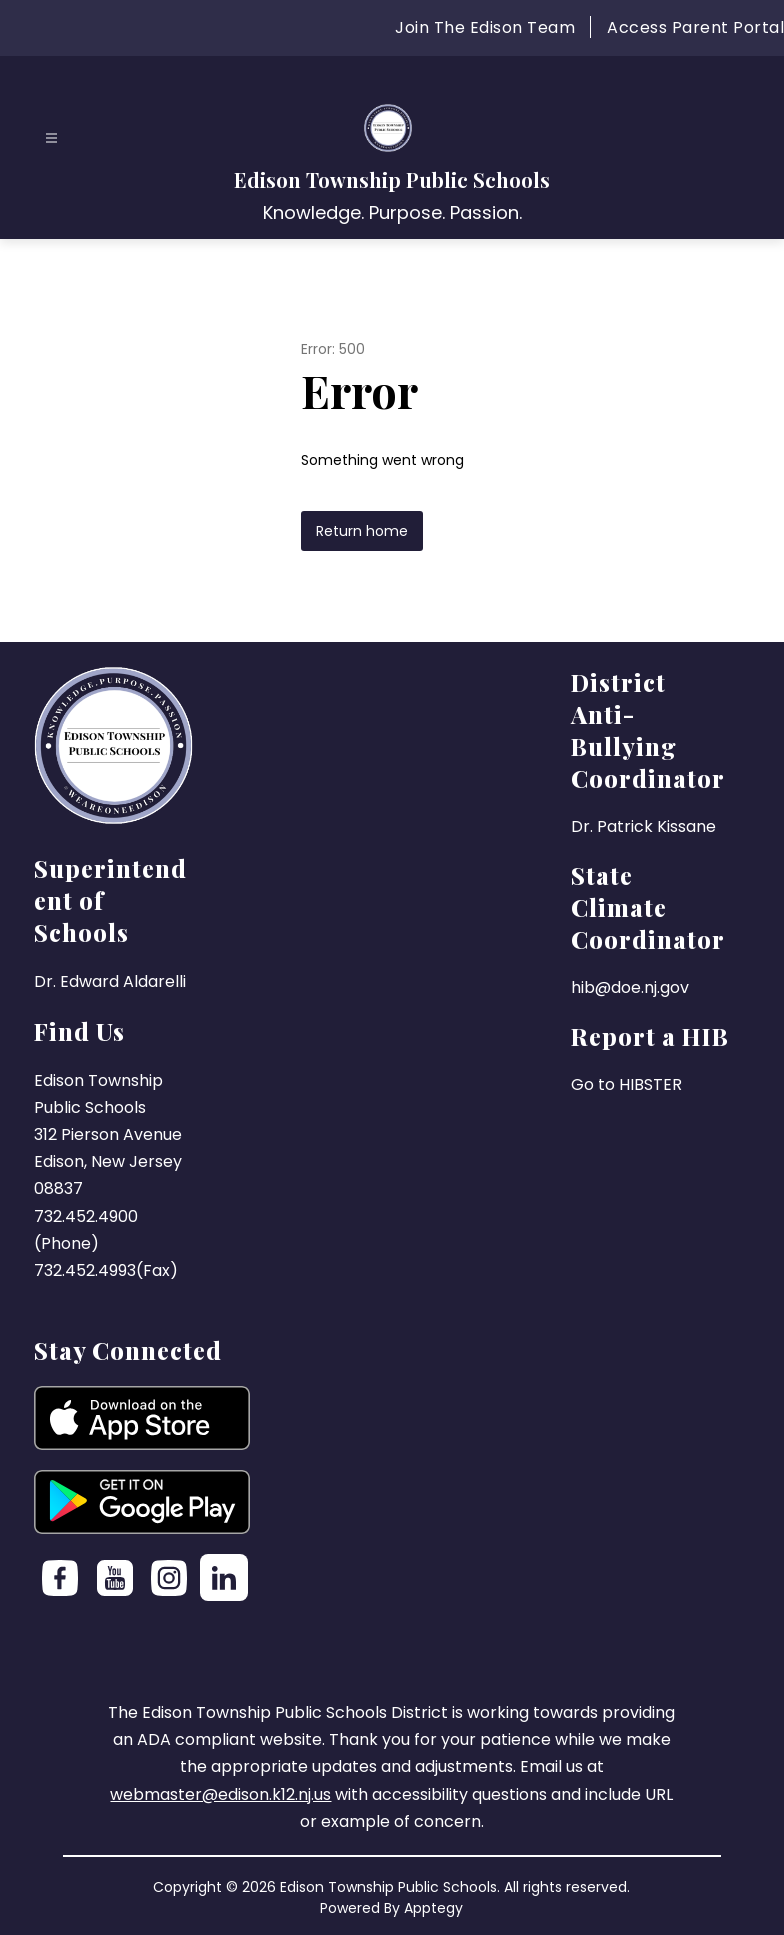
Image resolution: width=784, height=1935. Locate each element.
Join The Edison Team (485, 27)
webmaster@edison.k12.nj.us (220, 1794)
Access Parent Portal (695, 27)
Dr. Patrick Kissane (643, 826)
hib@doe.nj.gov (630, 987)
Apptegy (433, 1908)
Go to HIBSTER (626, 1084)
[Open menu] (51, 138)
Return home (362, 531)
